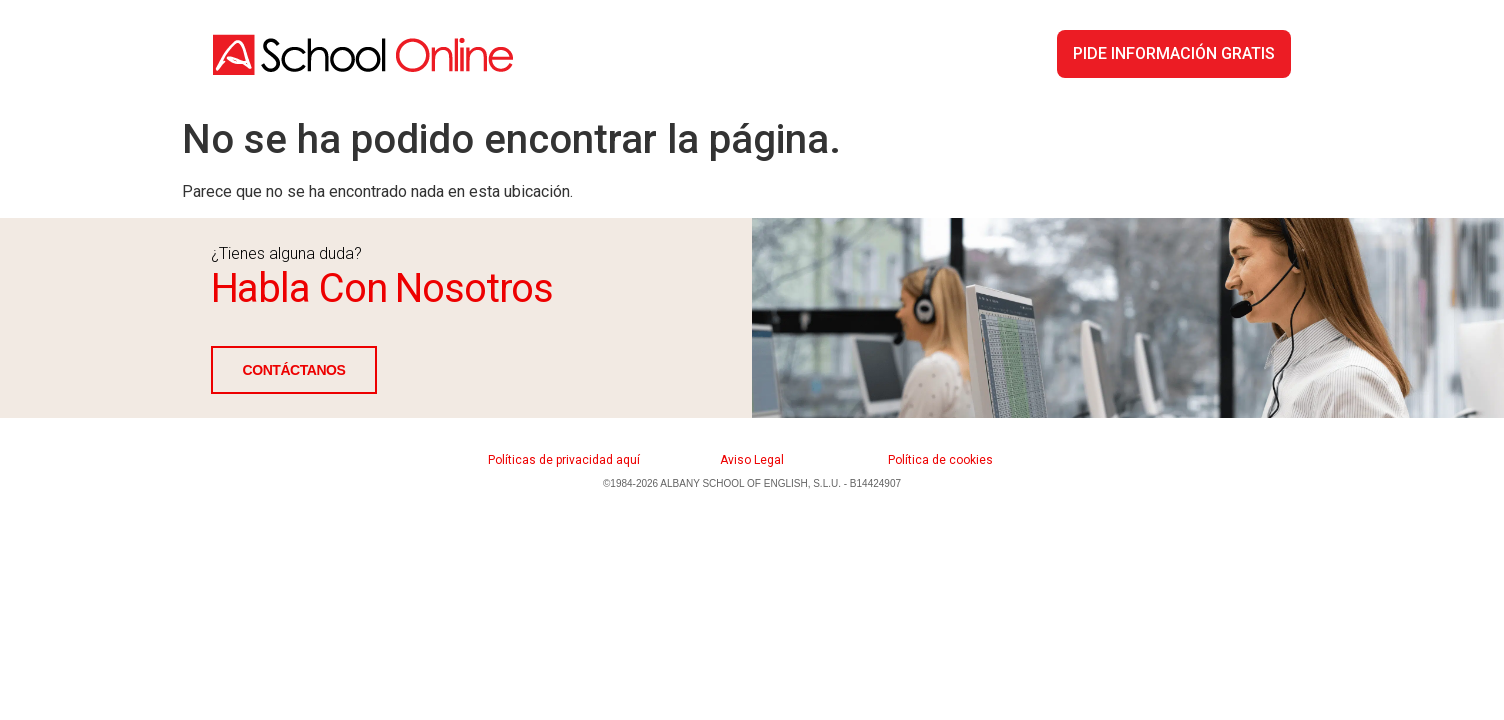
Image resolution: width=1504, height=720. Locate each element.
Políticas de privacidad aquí (564, 460)
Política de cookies (940, 460)
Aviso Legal (752, 460)
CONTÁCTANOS (294, 370)
